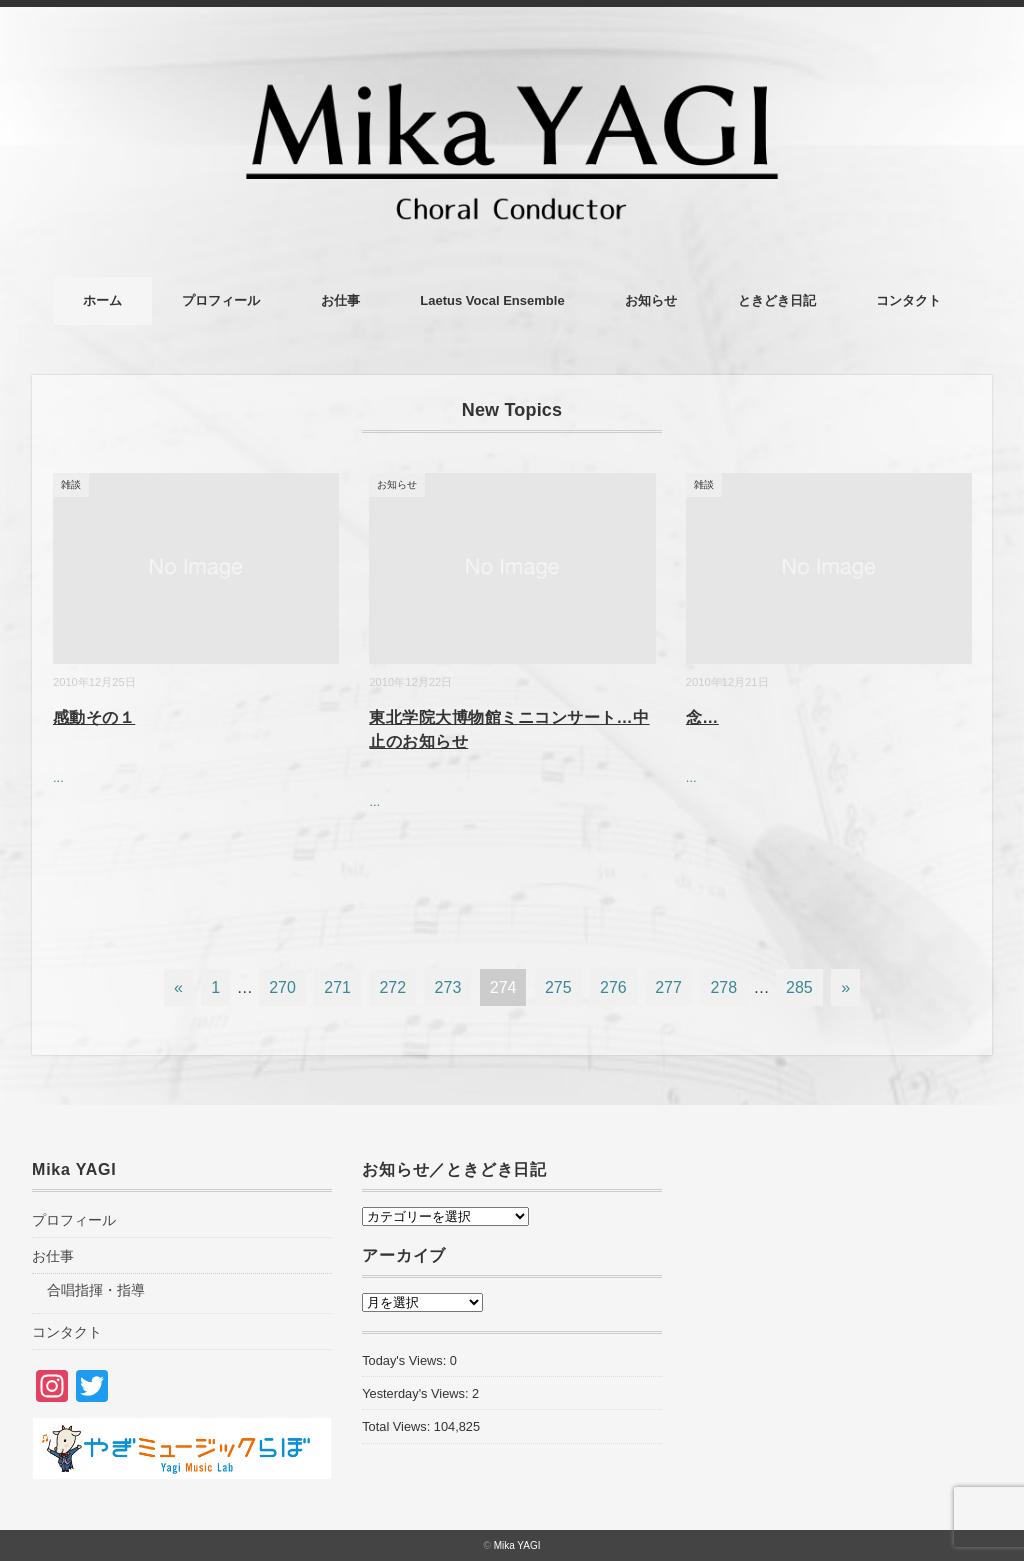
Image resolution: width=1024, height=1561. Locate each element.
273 (448, 987)
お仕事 (340, 300)
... (58, 777)
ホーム (102, 300)
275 (558, 987)
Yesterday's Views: (417, 1393)
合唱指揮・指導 (96, 1290)
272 (392, 987)
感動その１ (94, 717)
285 (799, 987)
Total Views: (398, 1426)
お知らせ (651, 300)
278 (723, 987)
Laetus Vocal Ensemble (492, 300)
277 (668, 987)
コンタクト (908, 300)
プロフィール (221, 300)
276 (613, 987)
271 (337, 987)
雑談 (71, 484)
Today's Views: (406, 1360)
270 (282, 987)
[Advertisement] (842, 1328)
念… (702, 717)
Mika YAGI (517, 1545)
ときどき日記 (777, 300)
